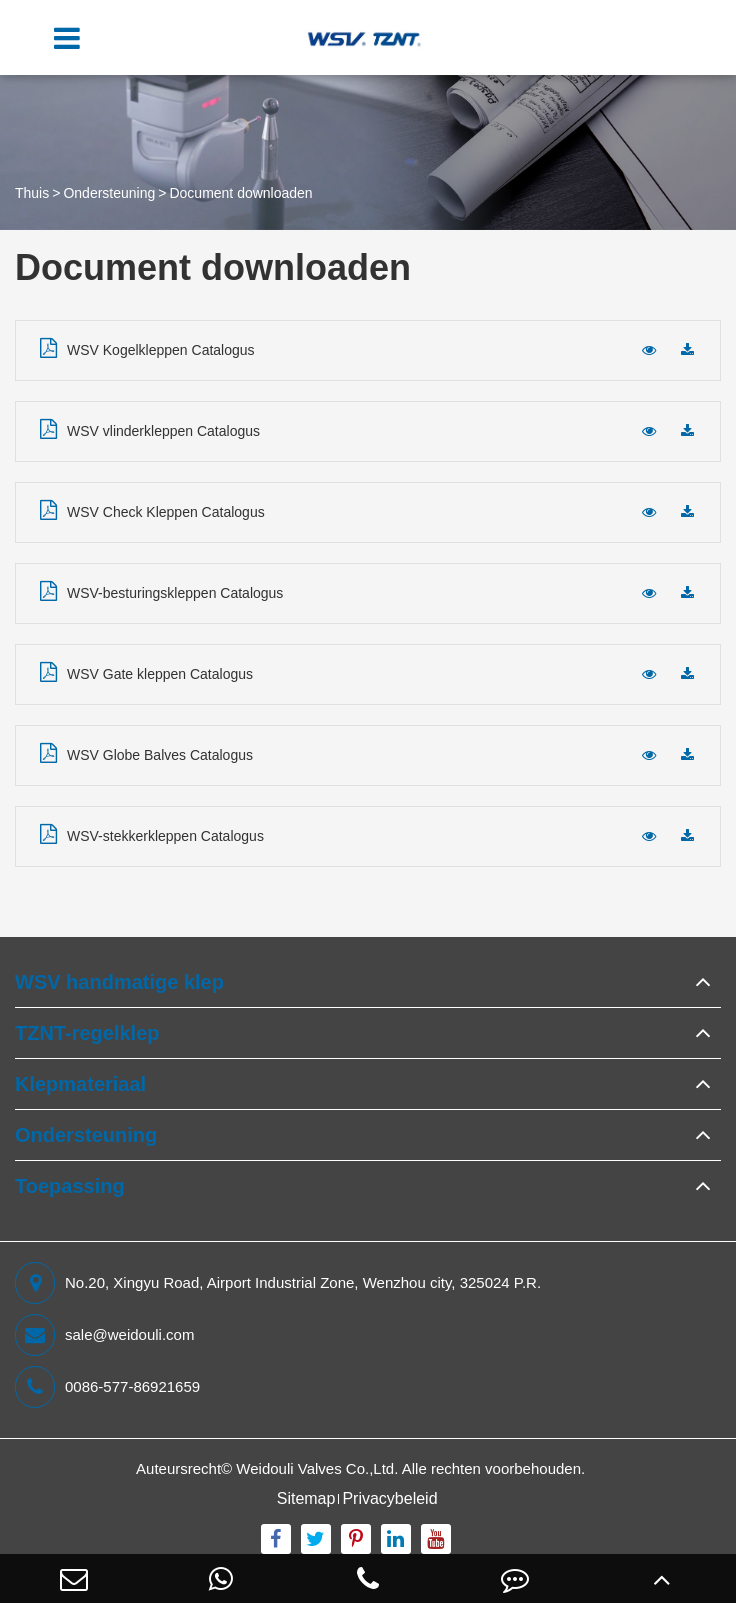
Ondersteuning (109, 193)
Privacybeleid (389, 1498)
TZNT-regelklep (87, 1033)
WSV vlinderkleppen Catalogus (150, 429)
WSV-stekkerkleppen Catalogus (152, 834)
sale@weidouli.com (104, 1335)
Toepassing (70, 1186)
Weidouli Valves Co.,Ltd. (317, 1468)
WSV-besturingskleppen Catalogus (161, 591)
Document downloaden (240, 193)
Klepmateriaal (80, 1084)
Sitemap (306, 1498)
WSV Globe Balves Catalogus (146, 753)
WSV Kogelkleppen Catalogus (147, 348)
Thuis (32, 193)
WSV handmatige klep (119, 982)
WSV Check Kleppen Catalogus (152, 510)
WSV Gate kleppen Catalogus (146, 672)
